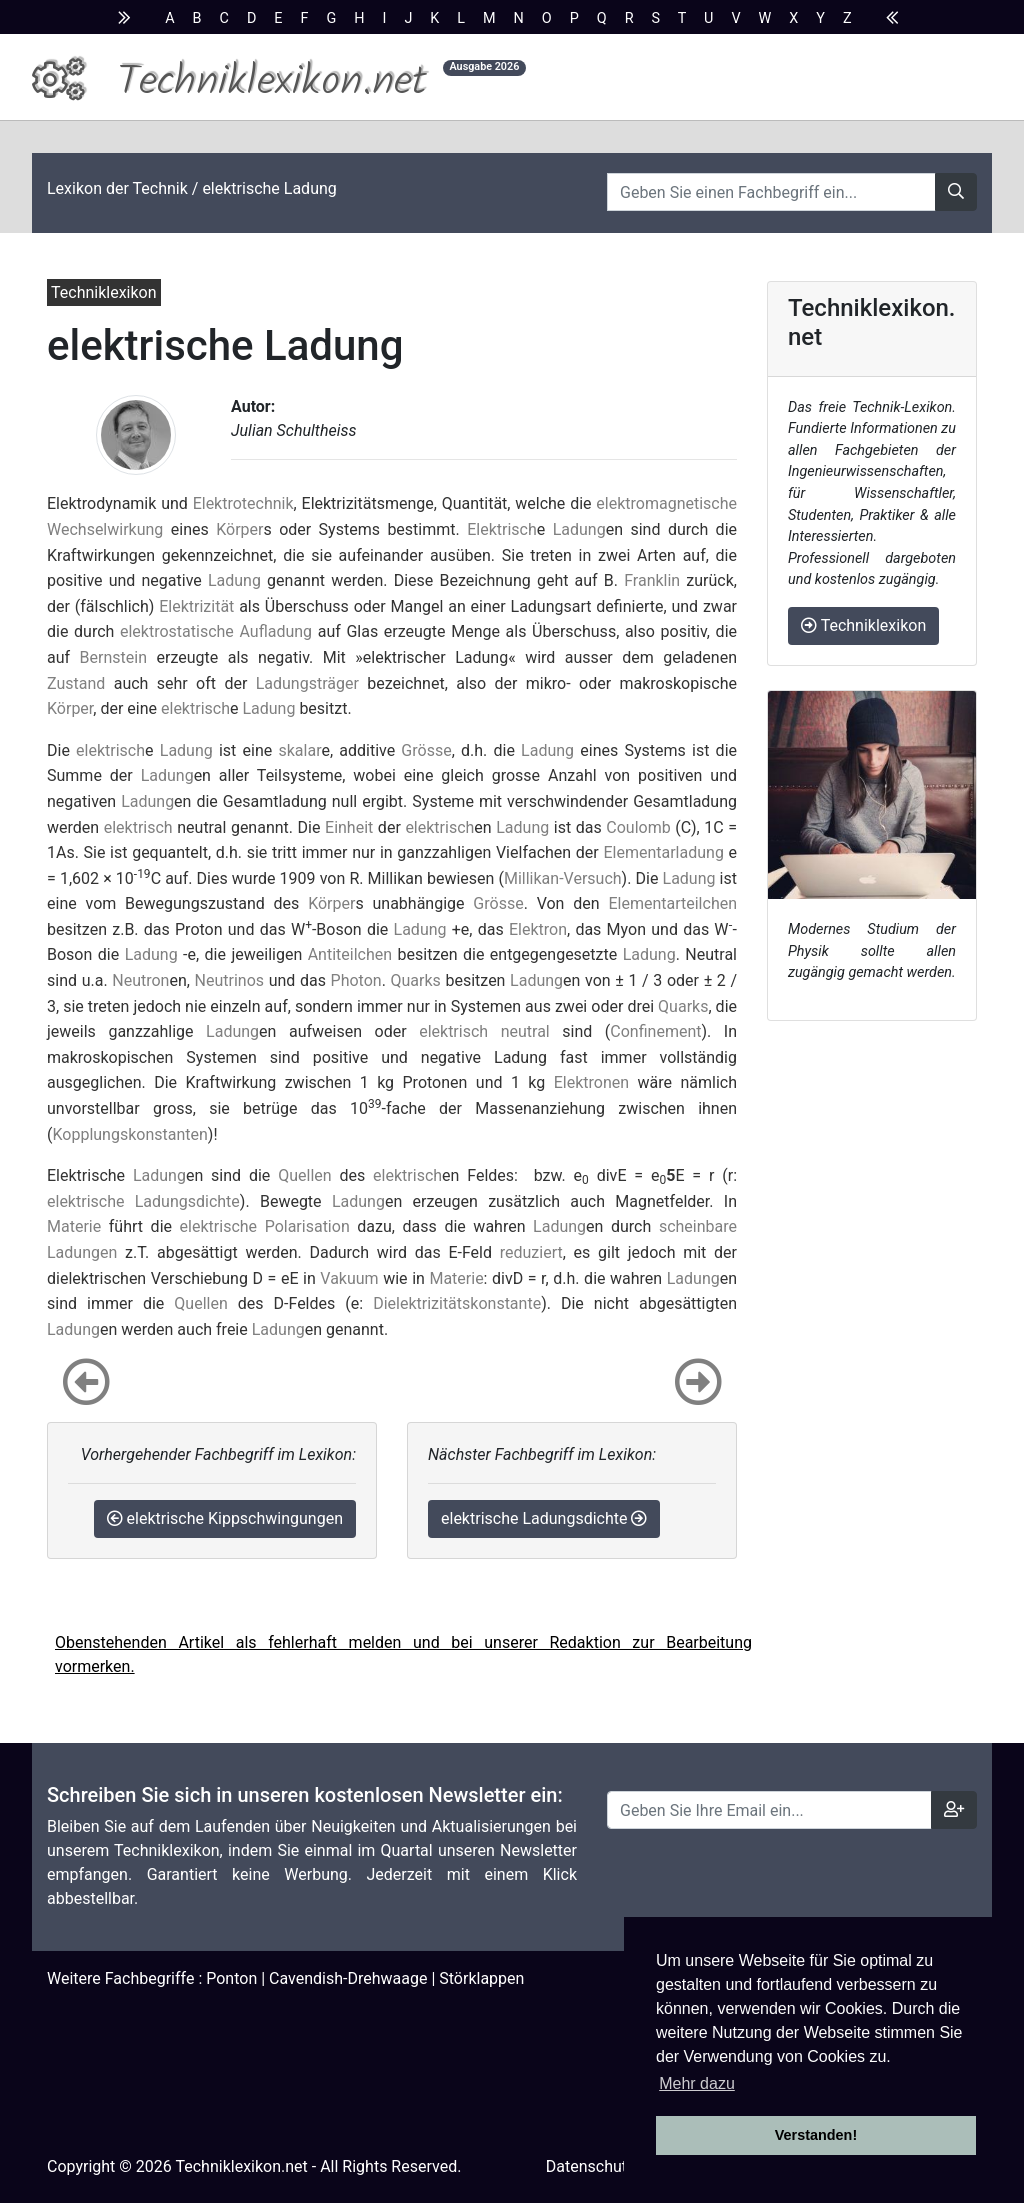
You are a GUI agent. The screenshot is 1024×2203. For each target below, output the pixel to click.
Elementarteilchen (672, 903)
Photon (356, 980)
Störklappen (481, 1978)
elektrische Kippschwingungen (225, 1518)
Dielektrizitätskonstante (457, 1303)
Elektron (538, 929)
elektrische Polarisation (265, 1226)
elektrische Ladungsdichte (143, 1201)
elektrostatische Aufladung (216, 631)
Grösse (426, 750)
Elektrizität (196, 606)
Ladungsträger (307, 683)
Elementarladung (663, 852)
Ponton (231, 1978)
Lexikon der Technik (117, 188)
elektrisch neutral (484, 1031)
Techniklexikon (863, 625)
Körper (239, 529)
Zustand (76, 683)
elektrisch (195, 708)
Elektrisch (502, 529)
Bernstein (113, 657)
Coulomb (638, 827)
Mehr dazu (697, 2083)
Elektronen (591, 1082)
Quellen (304, 1175)
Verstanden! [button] (816, 2135)
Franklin (652, 580)
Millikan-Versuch (563, 878)
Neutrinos (229, 980)
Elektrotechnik (243, 503)
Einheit (349, 827)
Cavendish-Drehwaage (348, 1978)
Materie (74, 1226)
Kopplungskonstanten (129, 1134)
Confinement (655, 1031)
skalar (299, 750)
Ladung (579, 529)
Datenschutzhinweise (622, 2166)
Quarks (416, 980)
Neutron (140, 980)
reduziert (531, 1252)
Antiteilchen (350, 954)
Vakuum (349, 1278)
